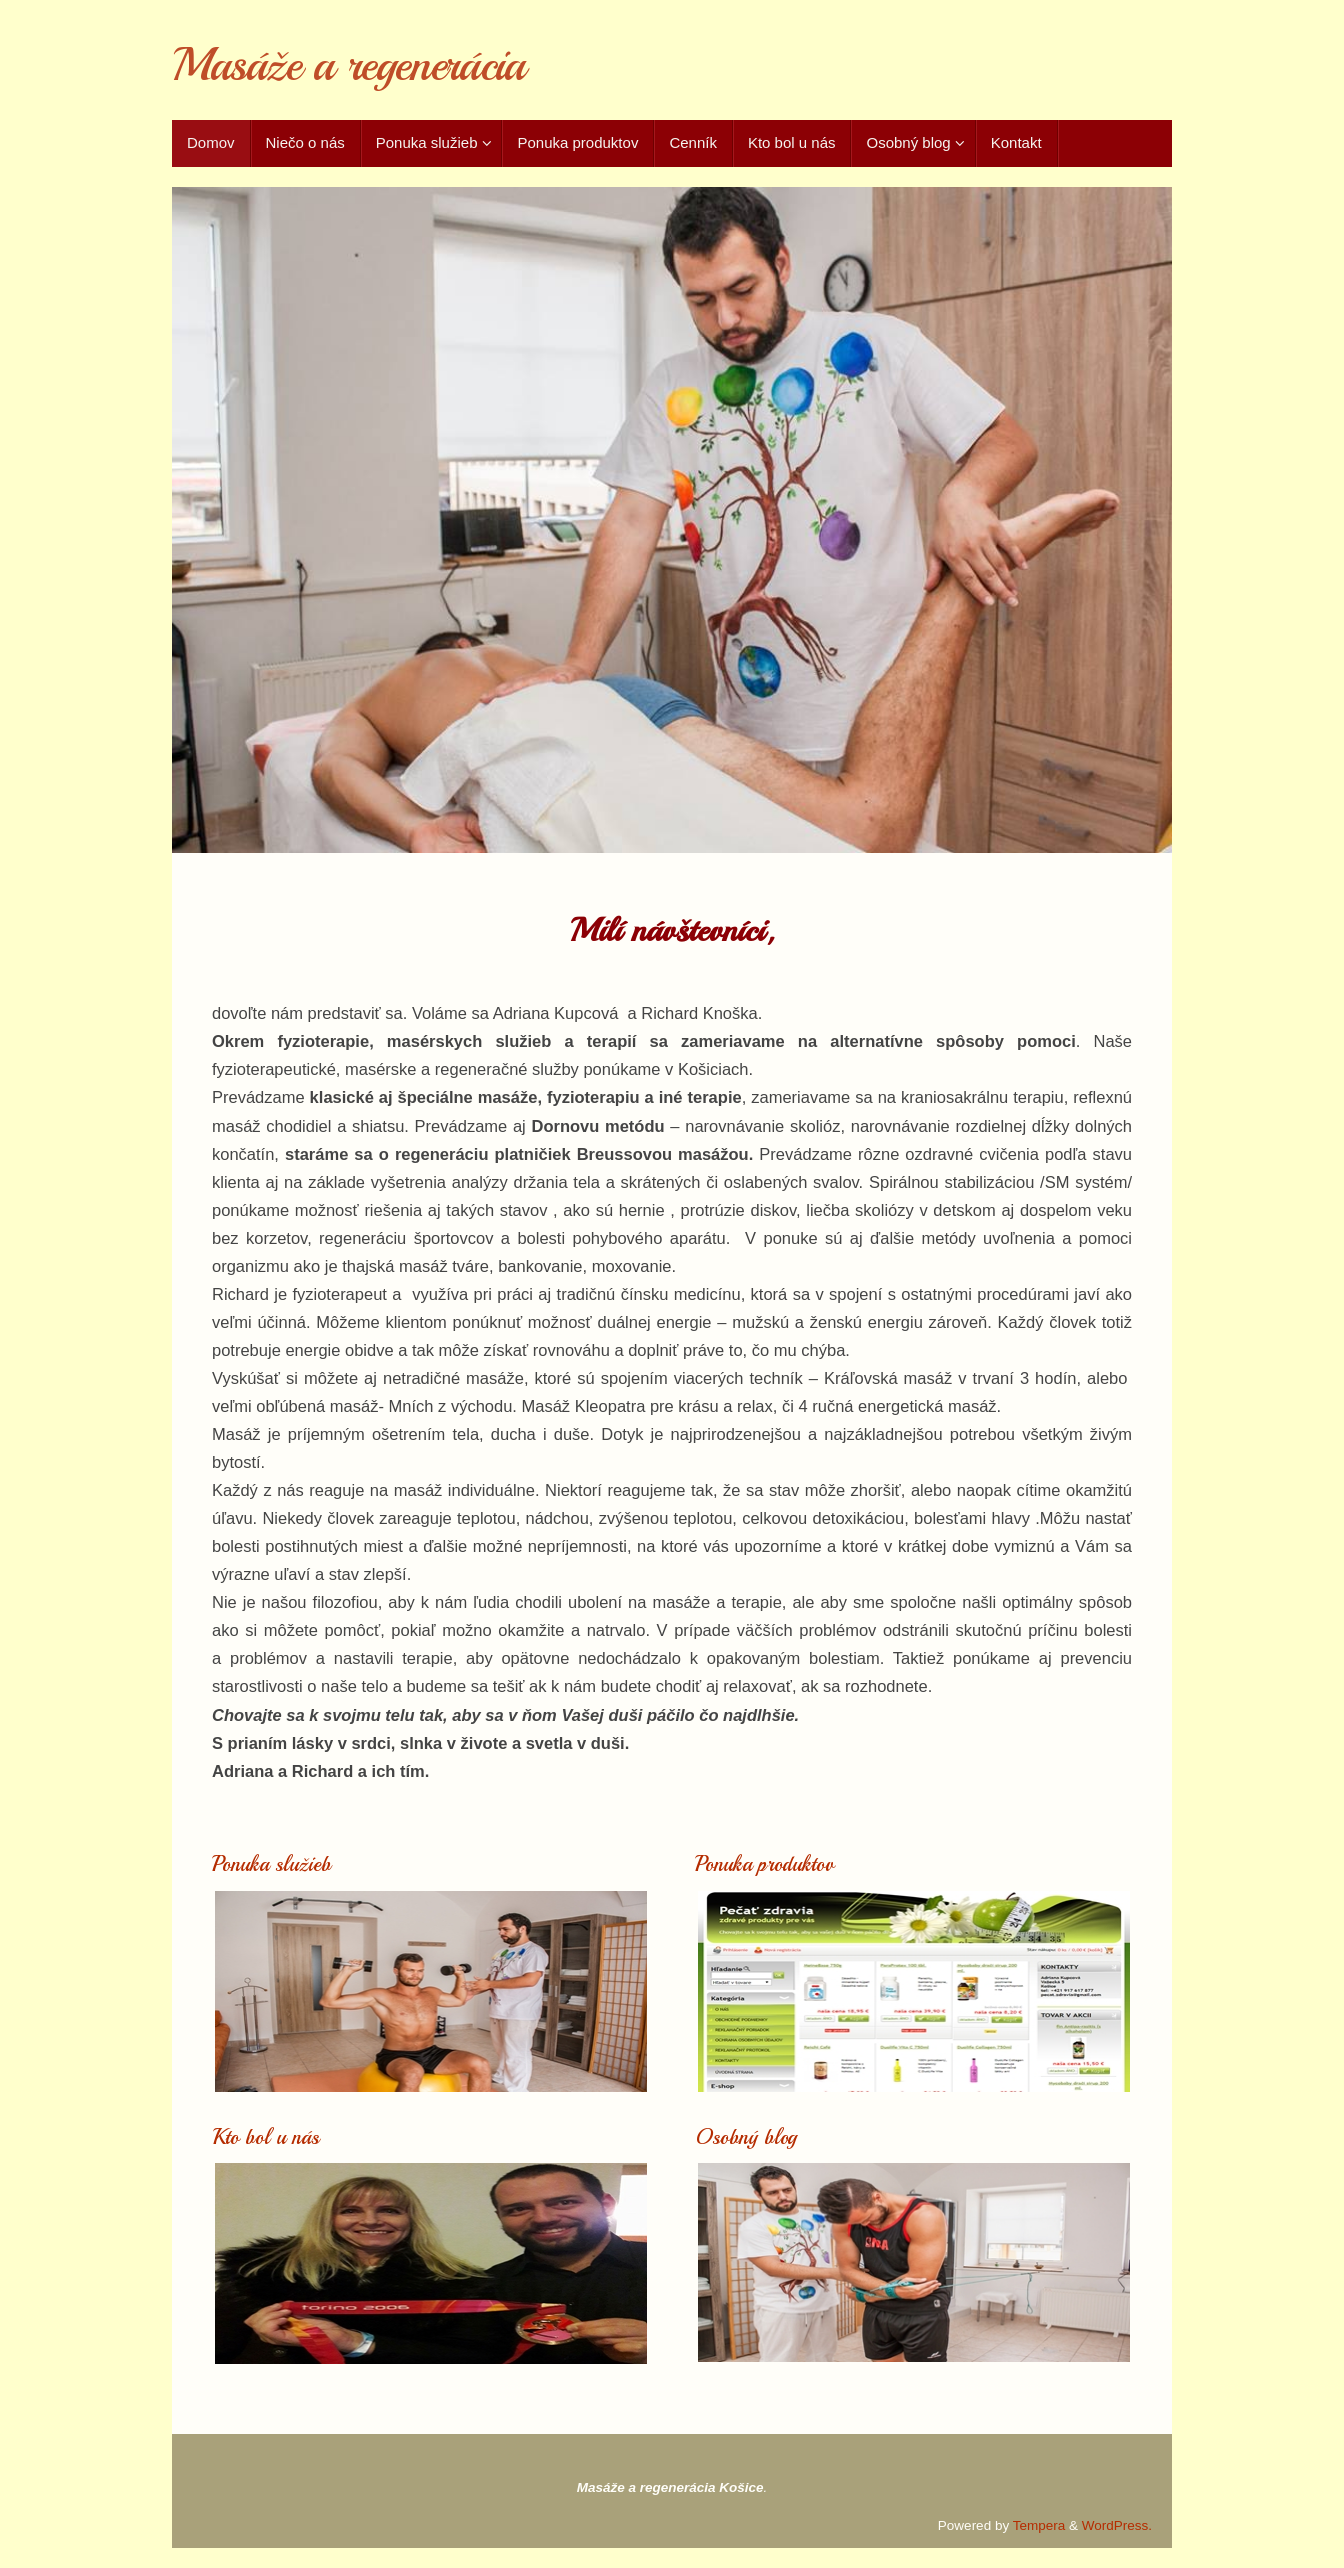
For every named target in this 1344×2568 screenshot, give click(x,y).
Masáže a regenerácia (348, 65)
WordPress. (1117, 2525)
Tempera (1039, 2525)
